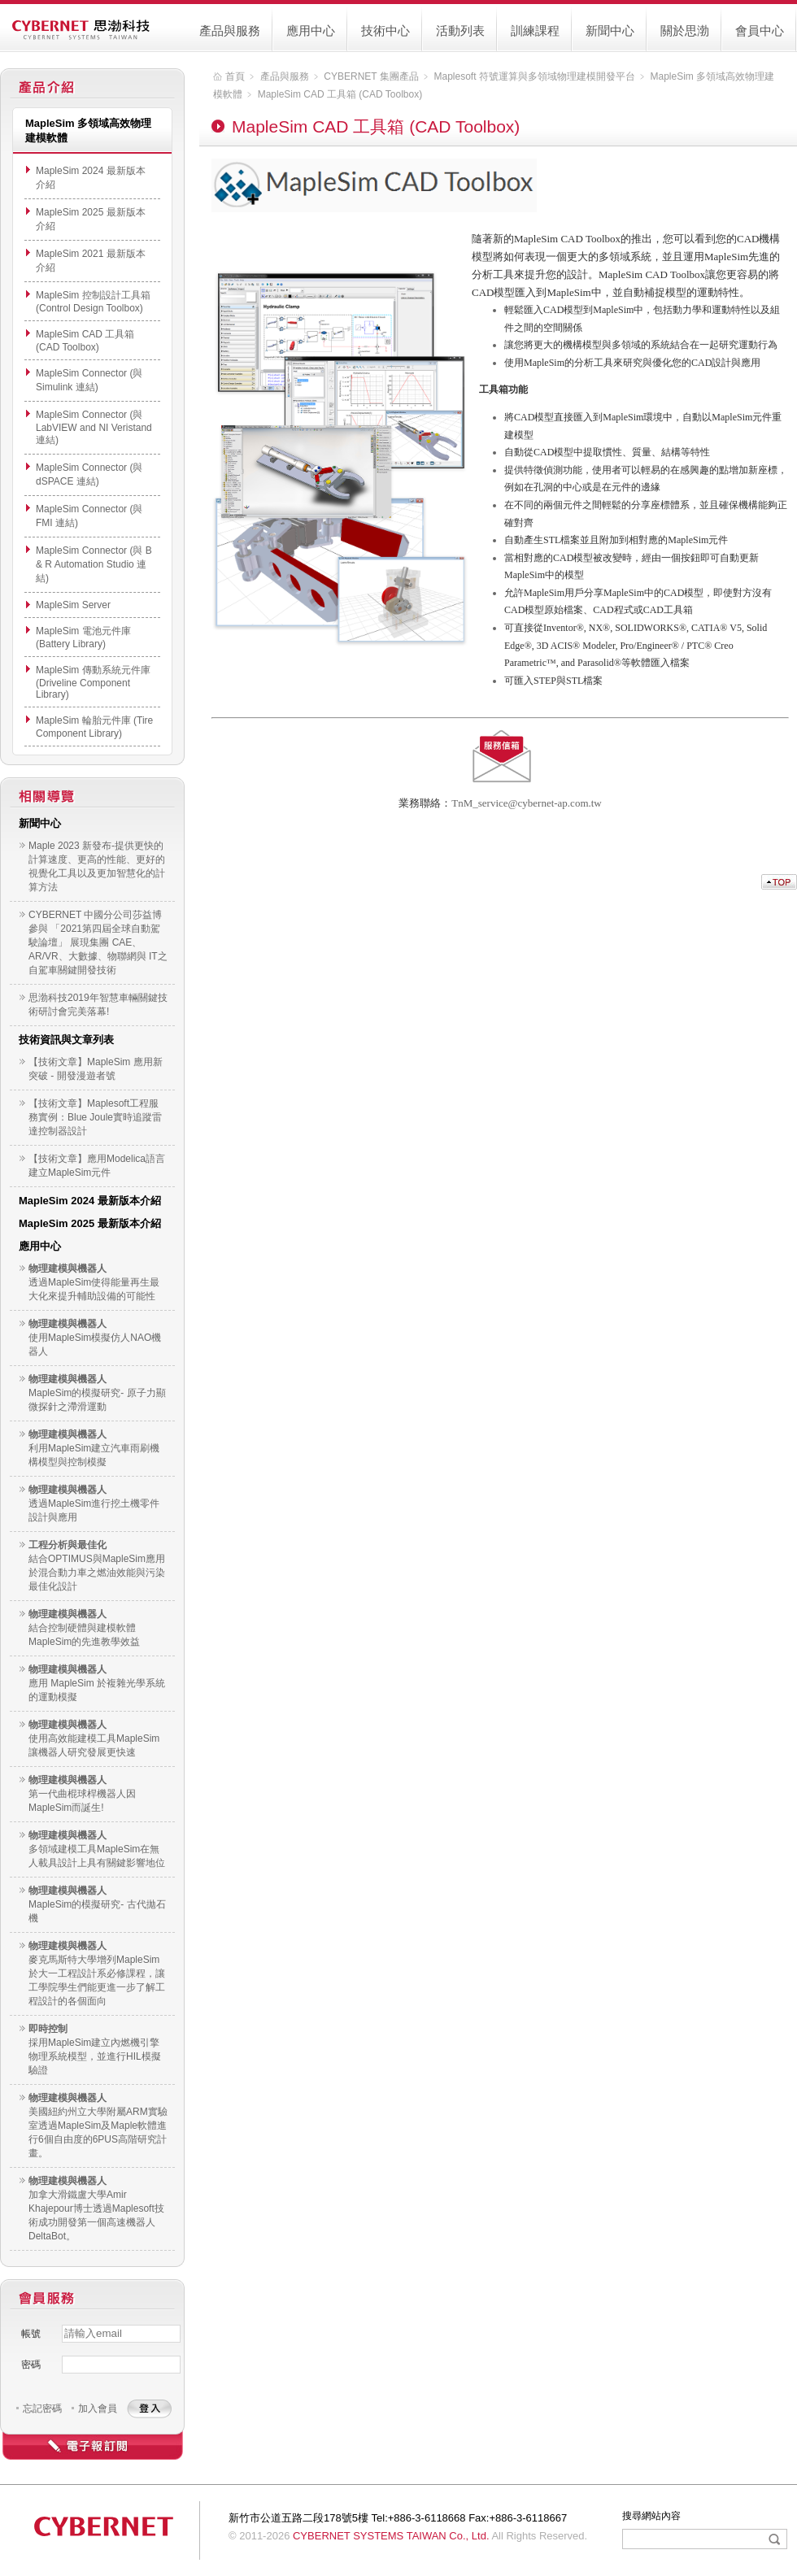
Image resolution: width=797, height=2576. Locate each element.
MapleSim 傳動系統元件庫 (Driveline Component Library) (93, 682)
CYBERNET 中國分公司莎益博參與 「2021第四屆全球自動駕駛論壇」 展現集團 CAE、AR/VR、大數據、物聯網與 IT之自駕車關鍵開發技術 (98, 942)
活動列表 (460, 30)
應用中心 (310, 30)
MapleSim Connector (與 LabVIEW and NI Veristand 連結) (94, 427)
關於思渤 (684, 30)
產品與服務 (229, 30)
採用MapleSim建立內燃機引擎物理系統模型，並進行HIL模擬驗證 (94, 2056)
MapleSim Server (73, 605)
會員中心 (759, 30)
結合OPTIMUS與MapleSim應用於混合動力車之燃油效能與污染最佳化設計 (96, 1572)
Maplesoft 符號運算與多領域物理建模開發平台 (533, 76)
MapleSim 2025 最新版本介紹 (90, 1223)
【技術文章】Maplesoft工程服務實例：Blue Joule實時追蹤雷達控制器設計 (95, 1117)
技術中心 (385, 30)
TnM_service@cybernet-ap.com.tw (526, 803)
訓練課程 (535, 30)
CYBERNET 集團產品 (371, 76)
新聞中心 (610, 30)
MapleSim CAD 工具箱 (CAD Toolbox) (340, 94)
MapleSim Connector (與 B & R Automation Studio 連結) (94, 564)
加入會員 (97, 2408)
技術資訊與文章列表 (66, 1039)
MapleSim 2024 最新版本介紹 (90, 1200)
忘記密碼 (42, 2408)
